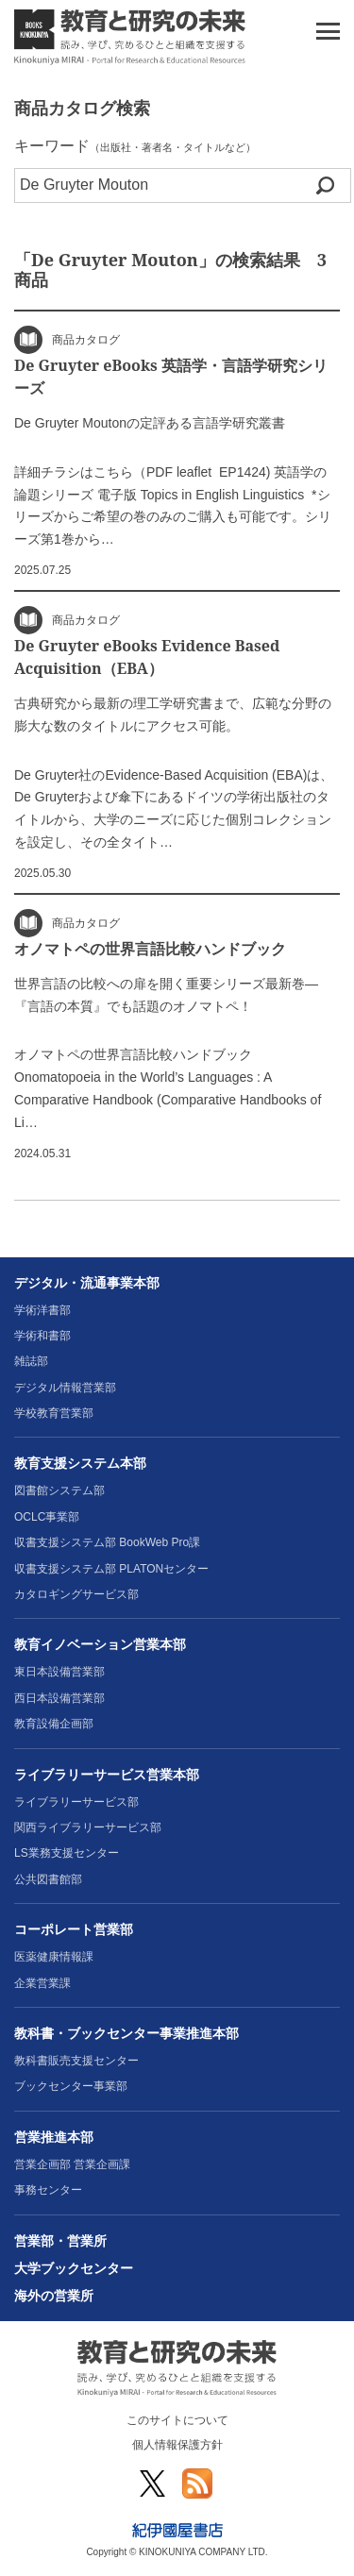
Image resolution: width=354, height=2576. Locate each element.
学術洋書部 (42, 1310)
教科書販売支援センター (76, 2060)
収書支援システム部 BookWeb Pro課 (107, 1542)
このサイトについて (177, 2420)
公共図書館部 (48, 1879)
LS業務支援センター (66, 1853)
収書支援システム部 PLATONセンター (111, 1568)
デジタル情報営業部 (65, 1387)
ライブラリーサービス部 (76, 1802)
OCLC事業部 (46, 1517)
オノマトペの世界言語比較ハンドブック (150, 948)
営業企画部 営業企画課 (72, 2164)
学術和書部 (42, 1335)
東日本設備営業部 (59, 1671)
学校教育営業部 (53, 1413)
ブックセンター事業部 (70, 2086)
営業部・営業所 (60, 2240)
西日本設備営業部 (59, 1698)
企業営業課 (42, 1983)
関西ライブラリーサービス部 (87, 1827)
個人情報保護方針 (177, 2444)
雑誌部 (31, 1361)
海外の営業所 (53, 2295)
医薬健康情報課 (53, 1956)
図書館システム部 (59, 1490)
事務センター (48, 2190)
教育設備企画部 (53, 1723)
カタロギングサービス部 (76, 1594)
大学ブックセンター (73, 2268)
